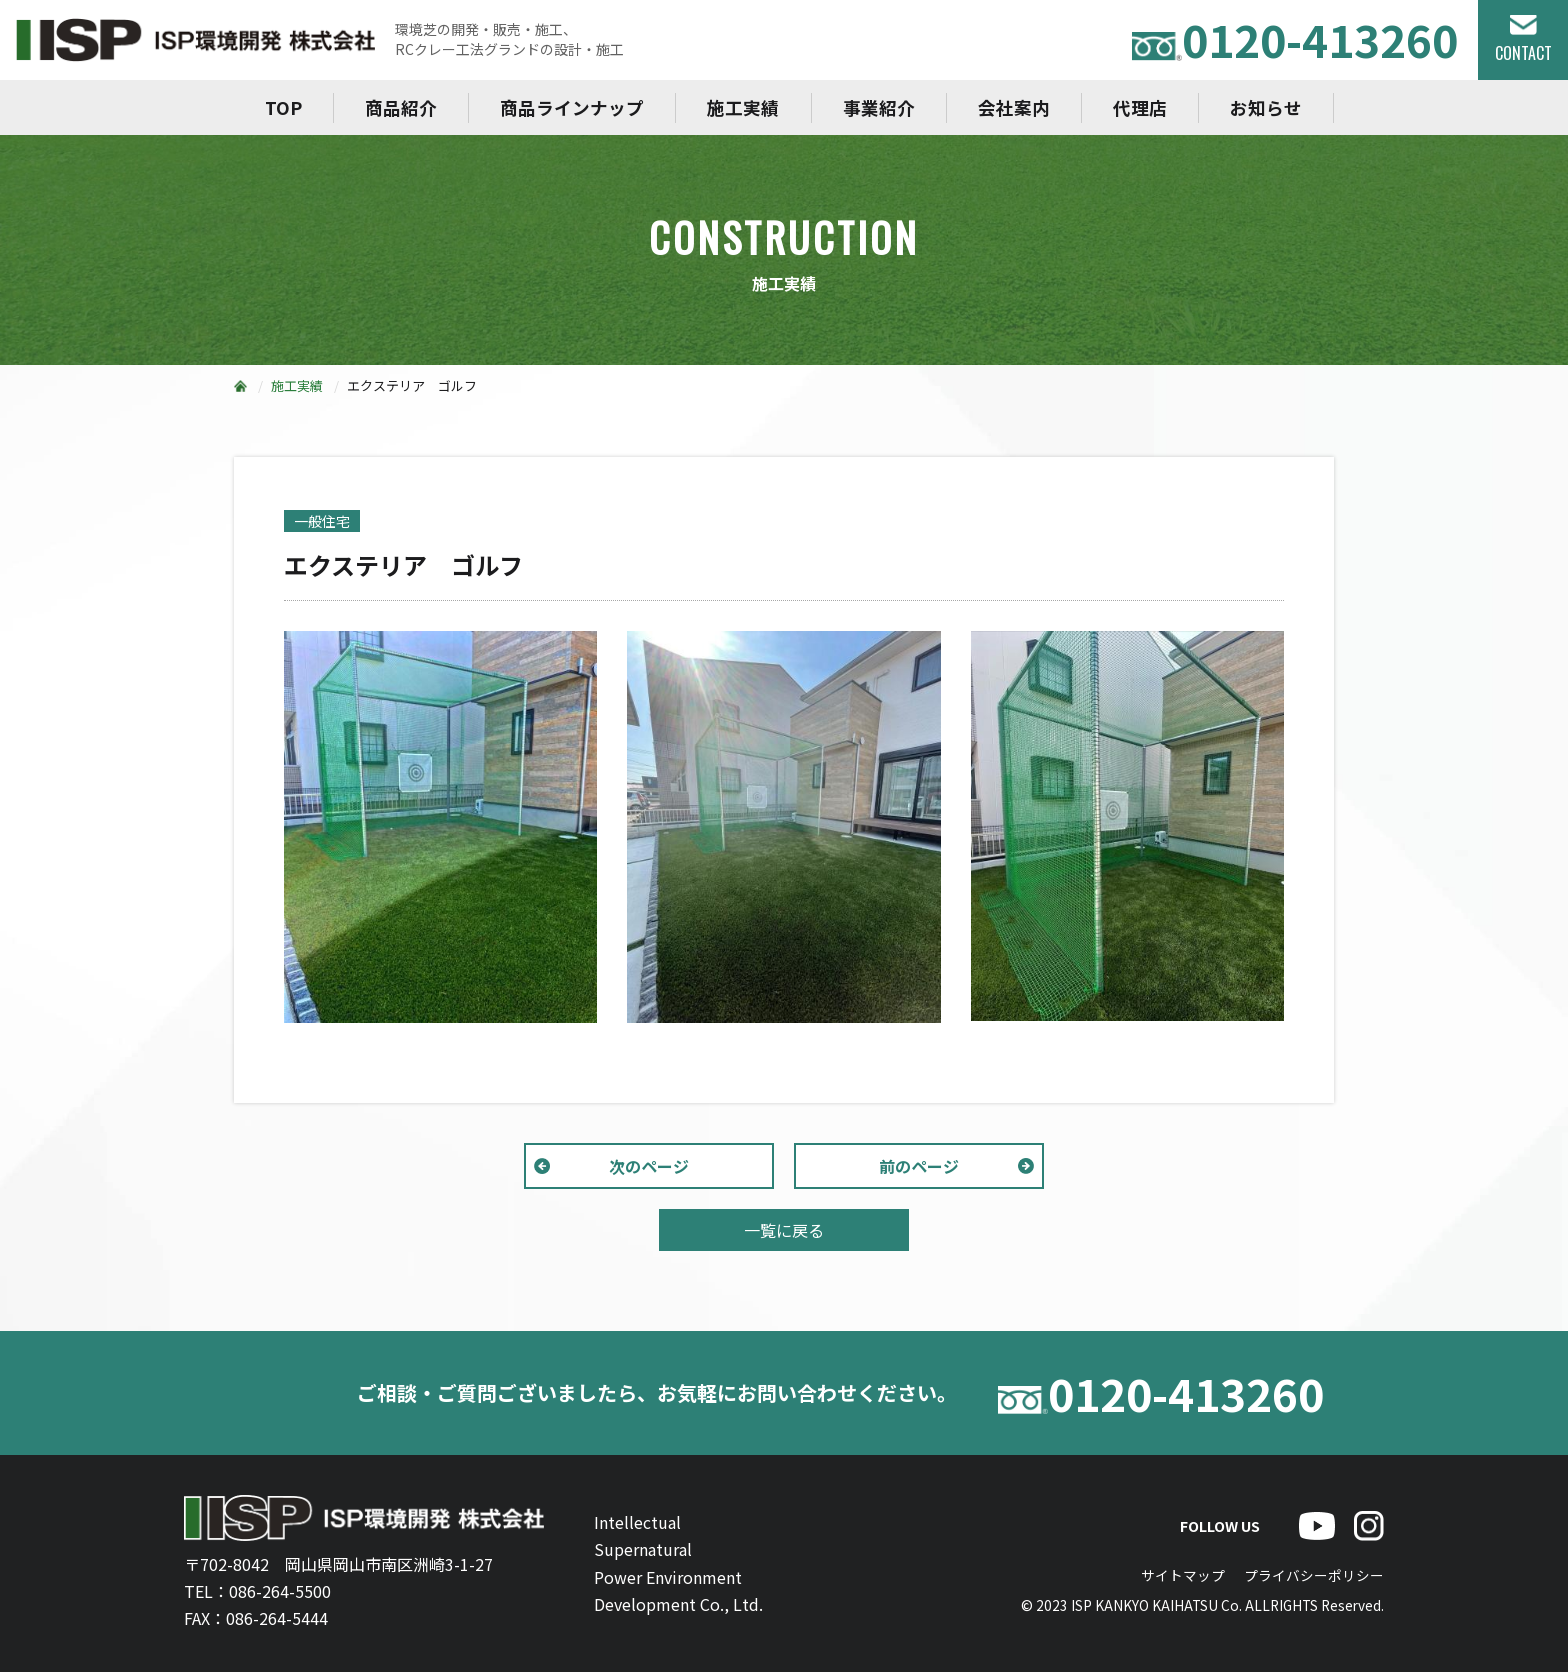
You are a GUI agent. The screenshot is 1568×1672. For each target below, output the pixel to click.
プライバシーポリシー (1314, 1575)
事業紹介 (879, 107)
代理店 (1140, 107)
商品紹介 (401, 107)
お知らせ (1266, 107)
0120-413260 (1295, 39)
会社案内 (1014, 107)
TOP (283, 107)
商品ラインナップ (572, 107)
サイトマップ (1183, 1575)
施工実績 (743, 107)
